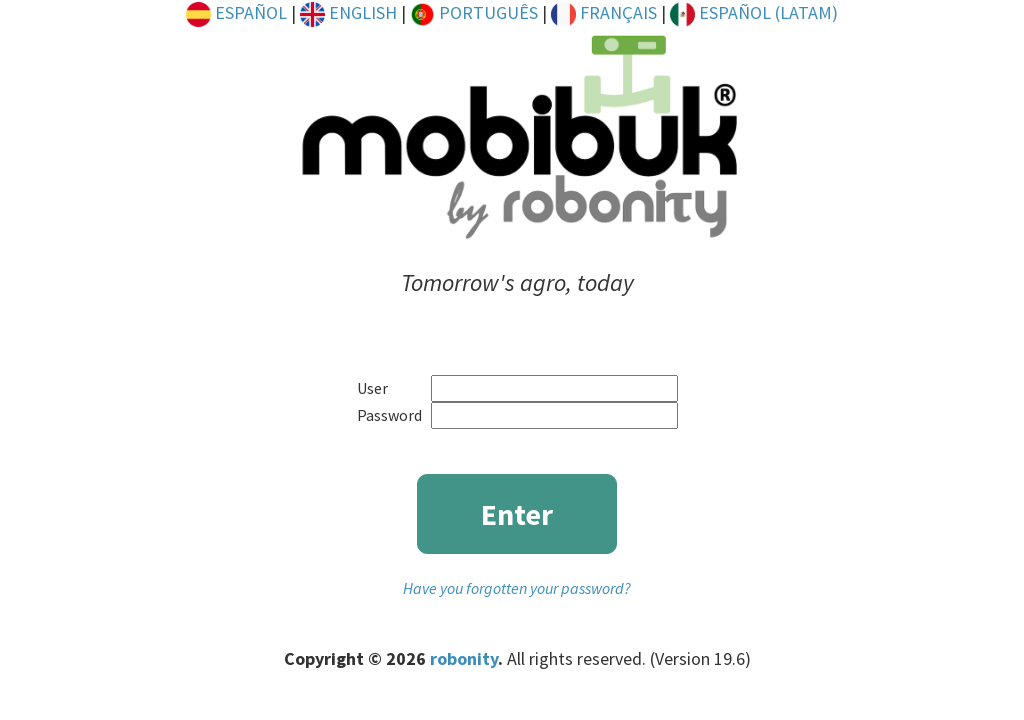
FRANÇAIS (604, 12)
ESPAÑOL (236, 12)
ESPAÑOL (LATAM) (754, 12)
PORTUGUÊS (474, 12)
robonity (464, 658)
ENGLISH (348, 12)
